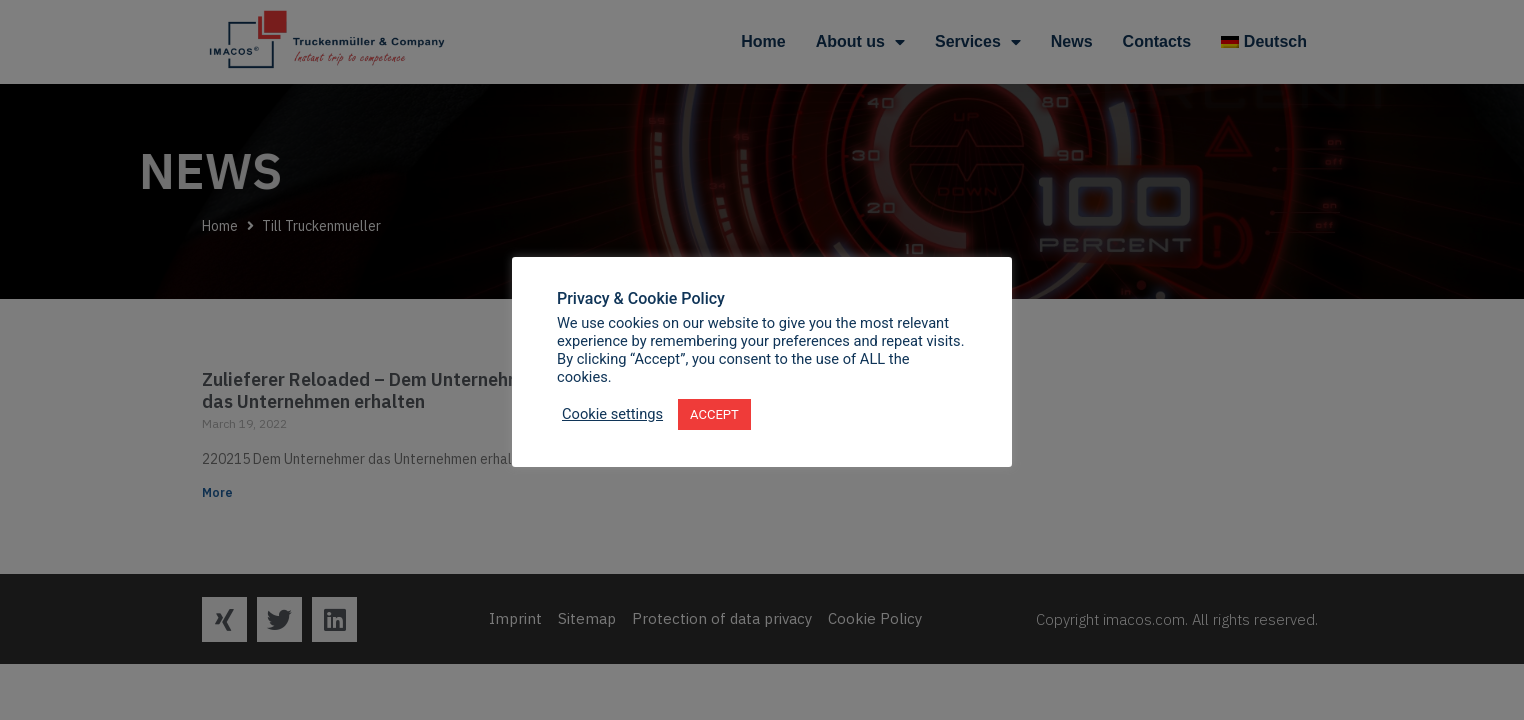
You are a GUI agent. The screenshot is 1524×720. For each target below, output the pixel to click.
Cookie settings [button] (612, 414)
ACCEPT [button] (714, 414)
